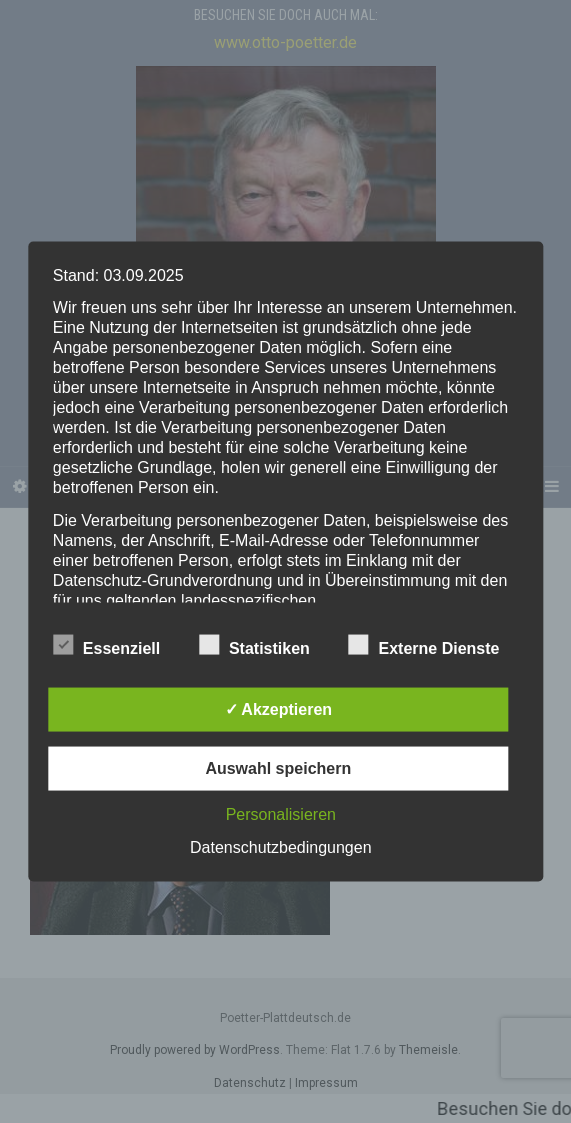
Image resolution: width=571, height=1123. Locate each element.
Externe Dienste (424, 646)
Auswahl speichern (278, 768)
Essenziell (106, 646)
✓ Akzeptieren (279, 709)
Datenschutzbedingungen (280, 847)
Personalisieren (281, 814)
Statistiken (254, 646)
